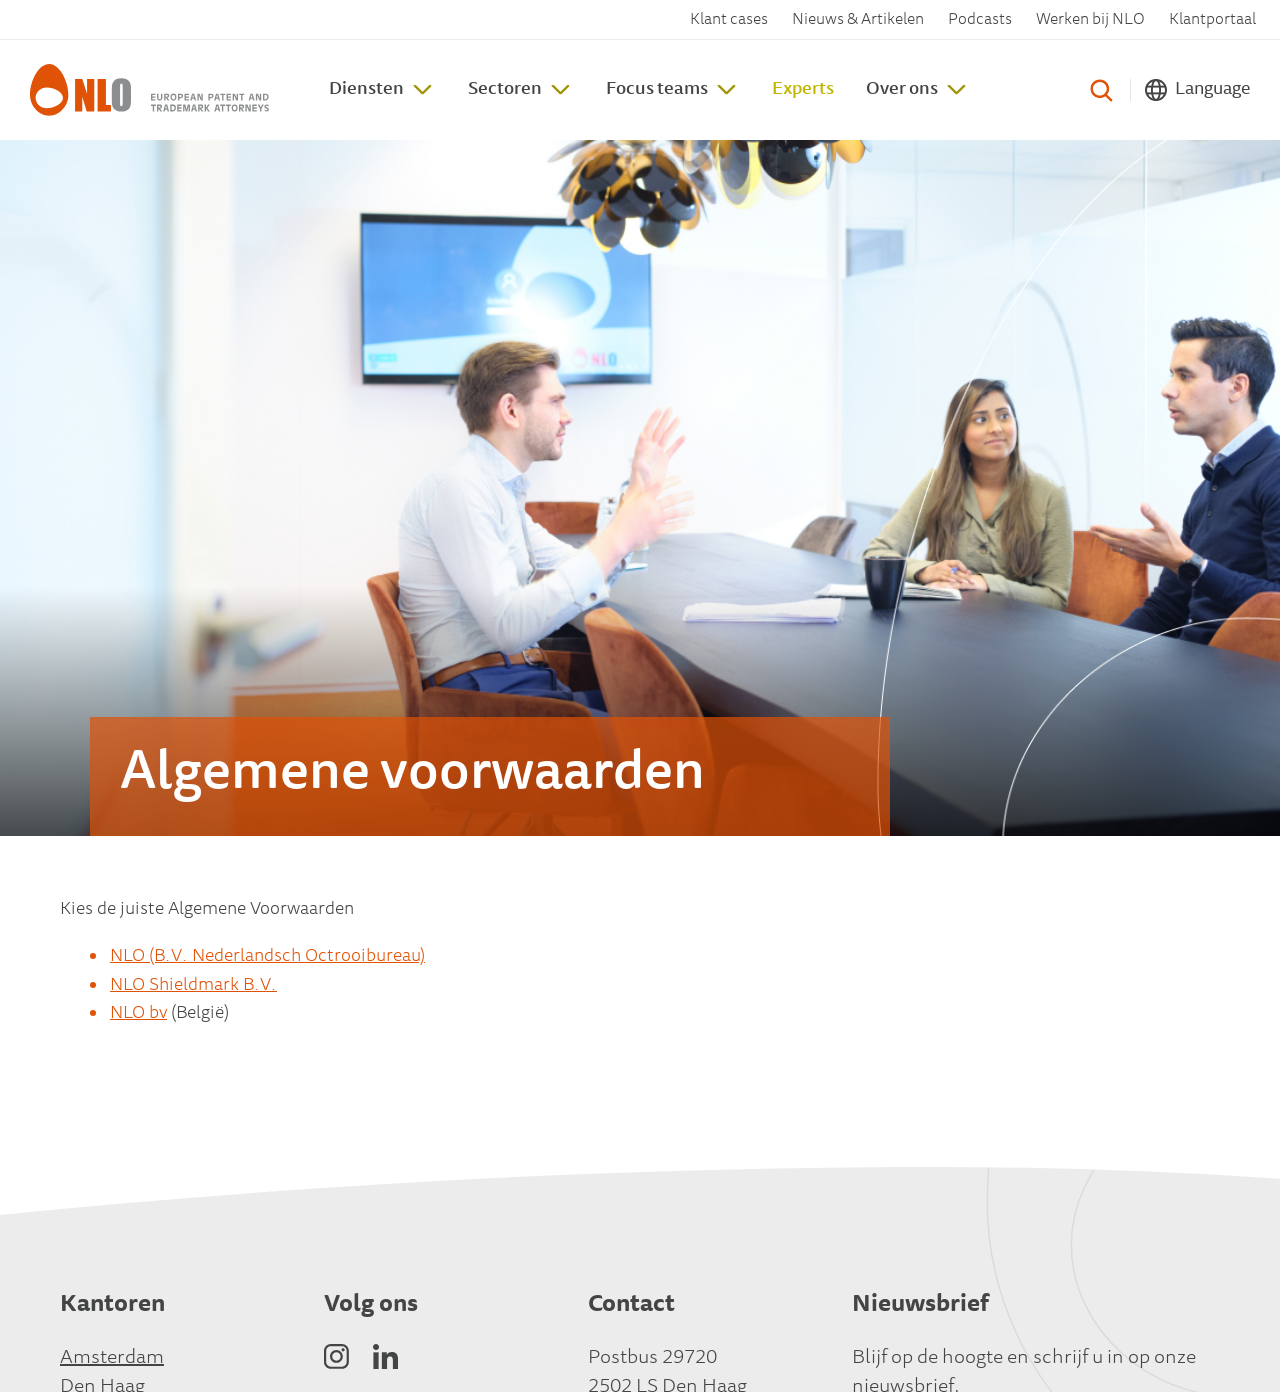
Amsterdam (112, 1358)
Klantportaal (1212, 20)
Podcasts (980, 20)
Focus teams (657, 90)
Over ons (902, 90)
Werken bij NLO (1090, 20)
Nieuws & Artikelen (858, 20)
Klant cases (729, 20)
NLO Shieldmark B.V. (193, 986)
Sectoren (505, 90)
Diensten (366, 90)
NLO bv (138, 1014)
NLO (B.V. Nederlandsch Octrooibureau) (267, 957)
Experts (803, 90)
